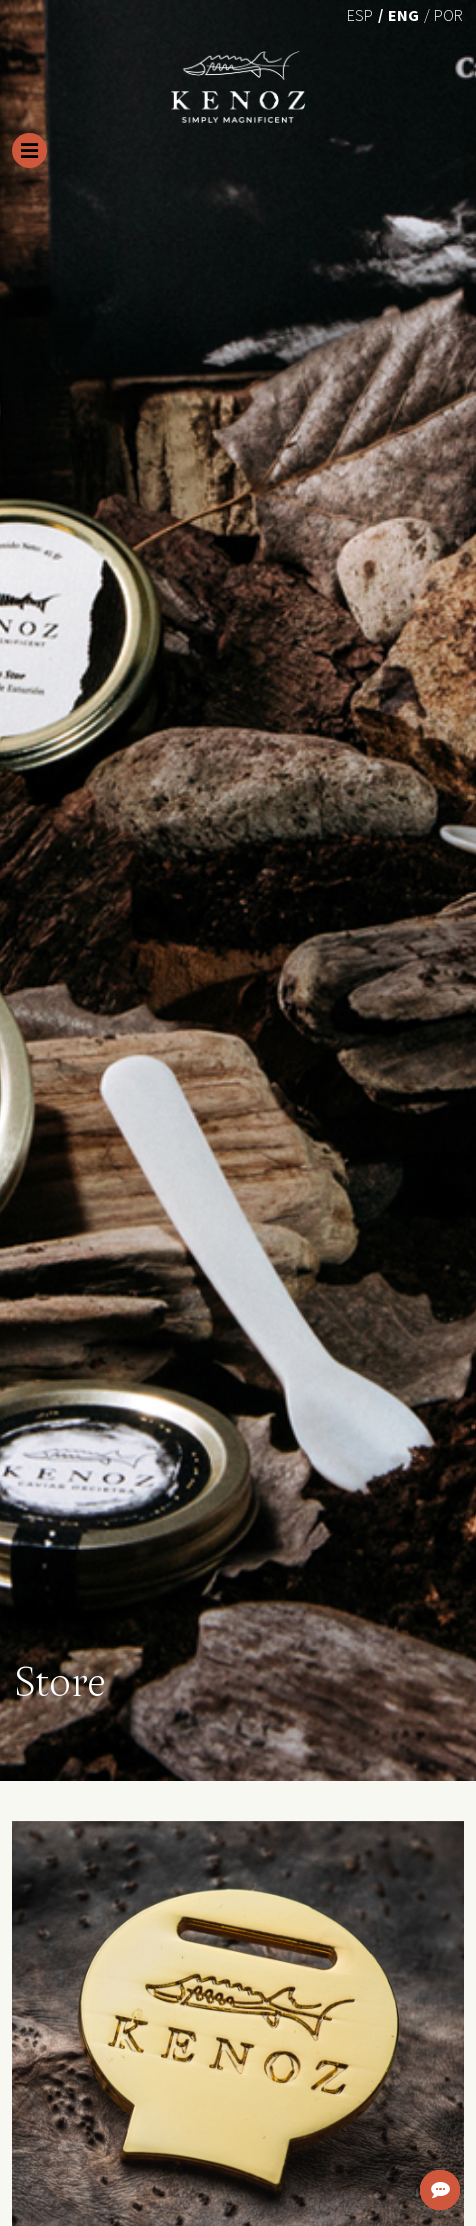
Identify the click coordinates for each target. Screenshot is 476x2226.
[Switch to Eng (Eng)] (403, 14)
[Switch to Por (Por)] (448, 14)
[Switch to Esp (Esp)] (360, 14)
